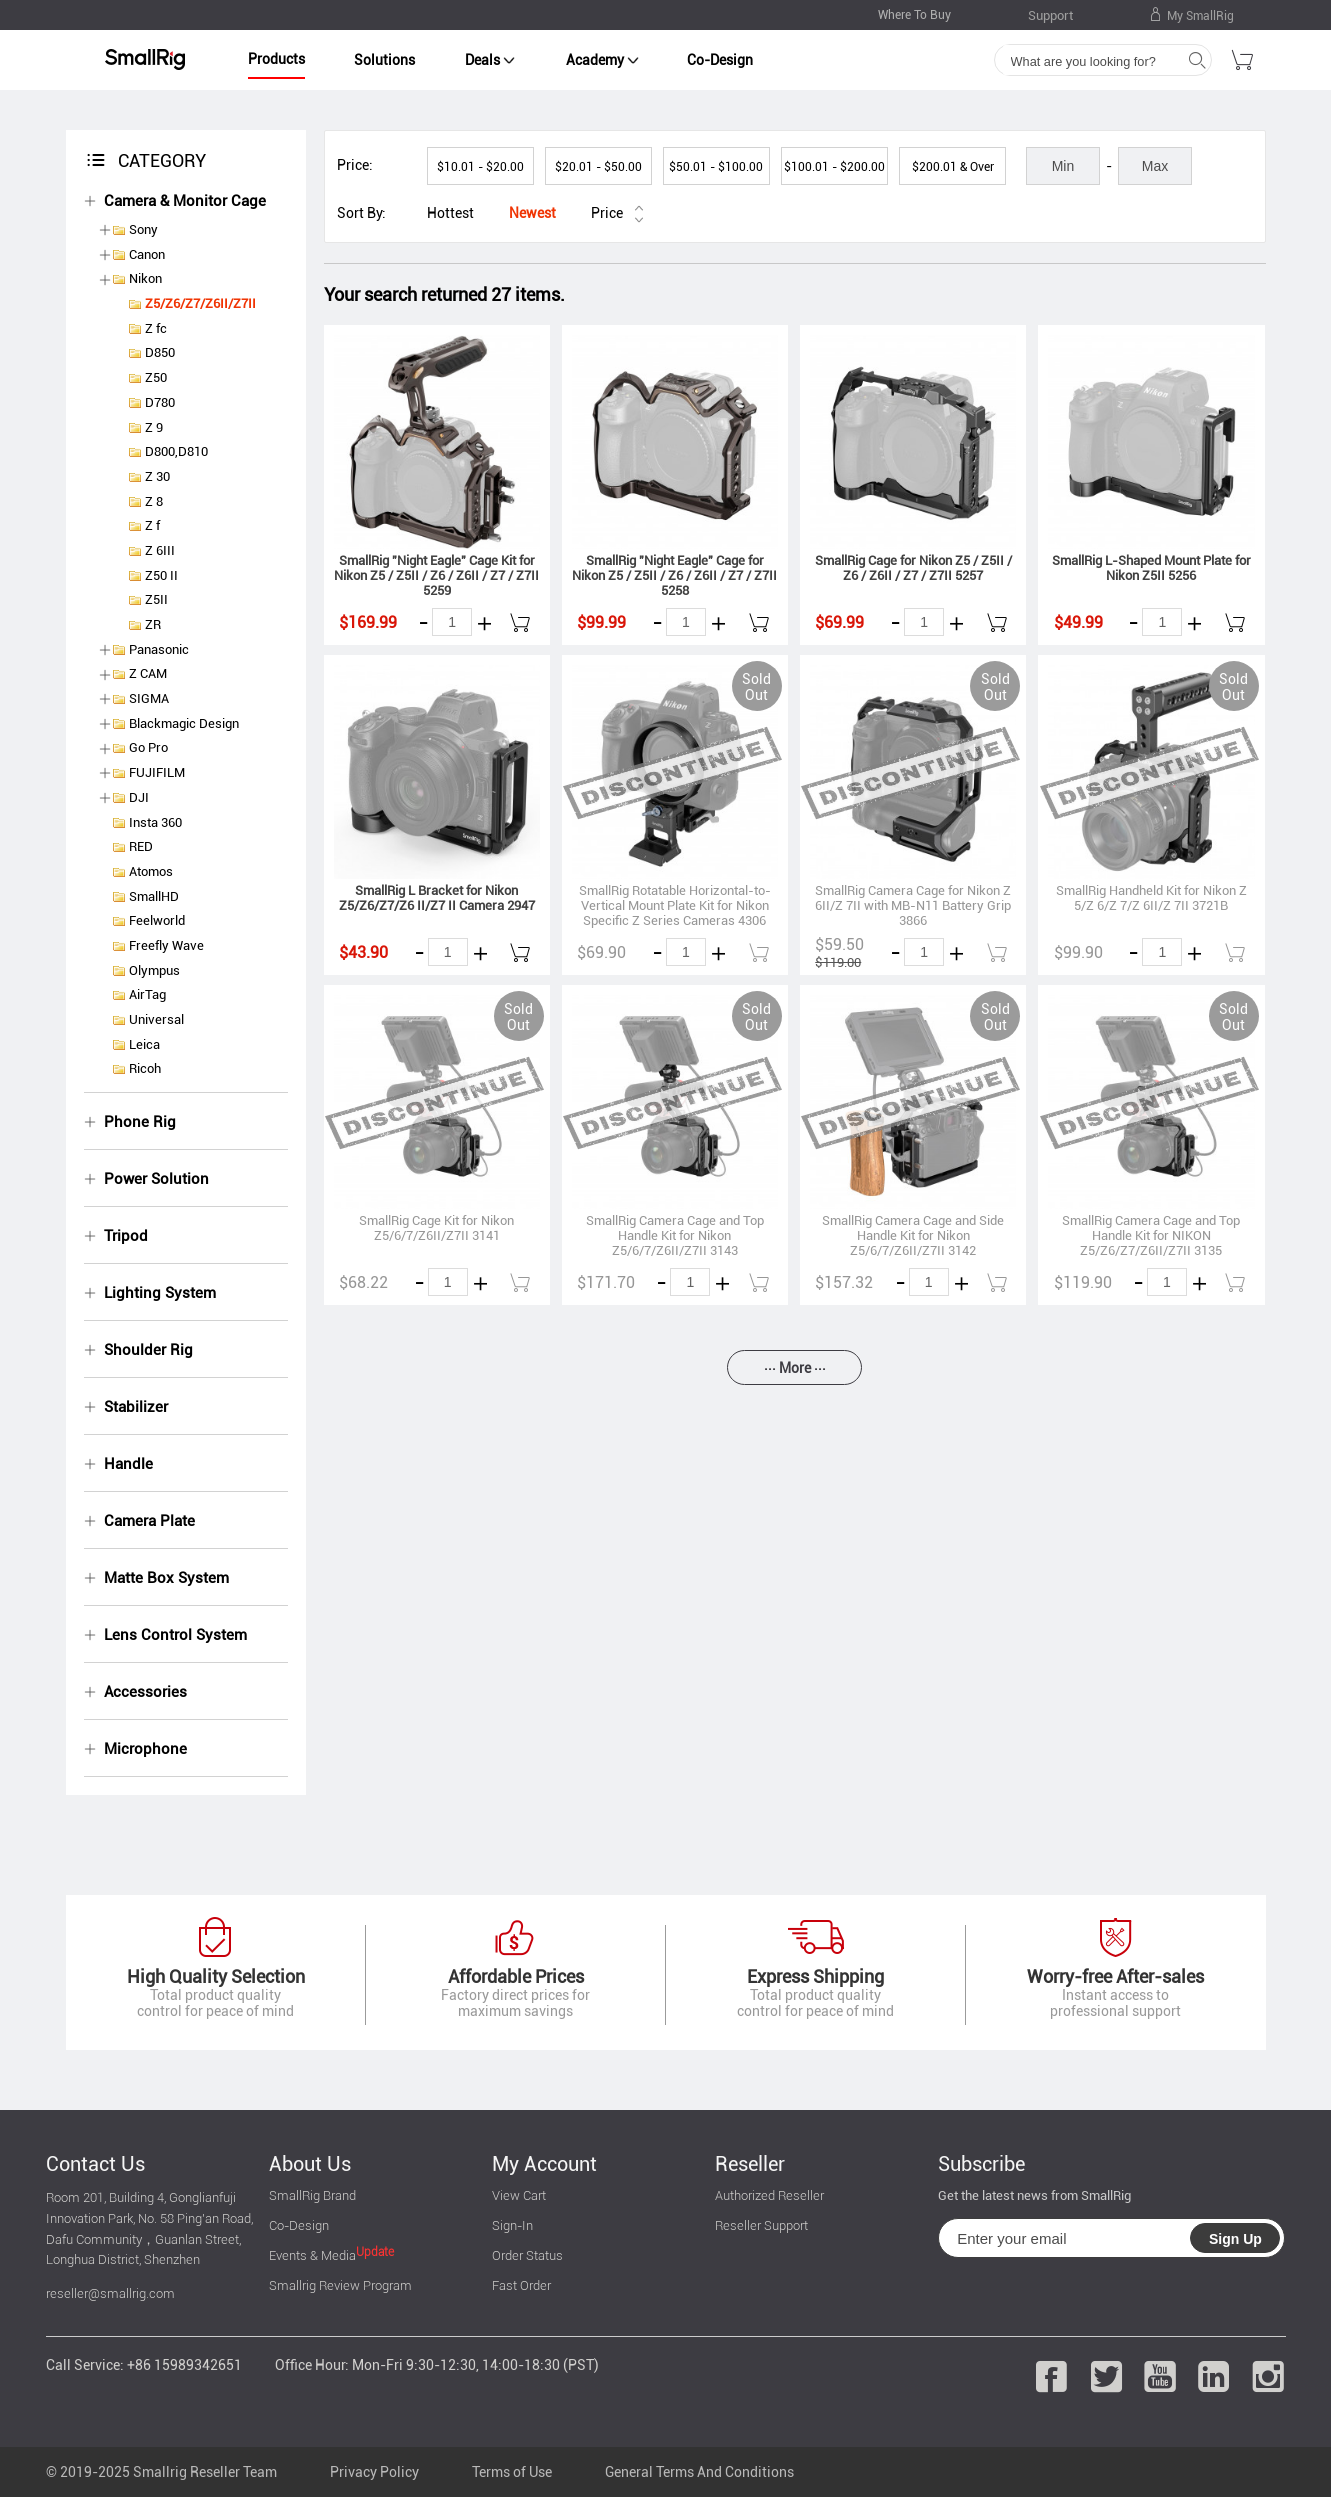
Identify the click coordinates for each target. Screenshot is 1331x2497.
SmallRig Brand (312, 2195)
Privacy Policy (374, 2472)
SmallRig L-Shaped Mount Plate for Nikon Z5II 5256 (1151, 568)
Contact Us (95, 2164)
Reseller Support (761, 2225)
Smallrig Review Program (340, 2285)
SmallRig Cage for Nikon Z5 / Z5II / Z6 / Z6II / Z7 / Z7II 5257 (913, 568)
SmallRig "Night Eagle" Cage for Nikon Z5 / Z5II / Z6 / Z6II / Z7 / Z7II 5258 (674, 575)
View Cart (519, 2195)
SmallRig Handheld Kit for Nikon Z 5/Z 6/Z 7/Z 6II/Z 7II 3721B (1151, 898)
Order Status (527, 2255)
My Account (544, 2164)
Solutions (384, 60)
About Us (310, 2164)
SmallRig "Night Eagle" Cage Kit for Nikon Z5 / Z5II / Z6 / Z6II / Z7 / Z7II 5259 (436, 575)
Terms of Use (512, 2472)
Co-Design (720, 60)
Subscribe (981, 2164)
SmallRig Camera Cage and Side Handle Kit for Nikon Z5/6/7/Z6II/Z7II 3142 (913, 1235)
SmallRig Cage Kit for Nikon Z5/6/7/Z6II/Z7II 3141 (436, 1228)
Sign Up (1235, 2239)
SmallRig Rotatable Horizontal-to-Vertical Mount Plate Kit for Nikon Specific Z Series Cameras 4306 (675, 905)
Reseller (750, 2164)
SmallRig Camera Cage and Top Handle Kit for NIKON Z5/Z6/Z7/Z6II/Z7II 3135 (1151, 1235)
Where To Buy (914, 15)
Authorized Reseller (769, 2195)
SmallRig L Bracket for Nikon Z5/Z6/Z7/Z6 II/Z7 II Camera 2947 (437, 898)
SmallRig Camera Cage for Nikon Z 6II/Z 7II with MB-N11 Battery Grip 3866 (913, 905)
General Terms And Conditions (699, 2472)
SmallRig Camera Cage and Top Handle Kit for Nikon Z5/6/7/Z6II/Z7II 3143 (675, 1235)
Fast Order (521, 2285)
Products (276, 59)
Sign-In (512, 2225)
